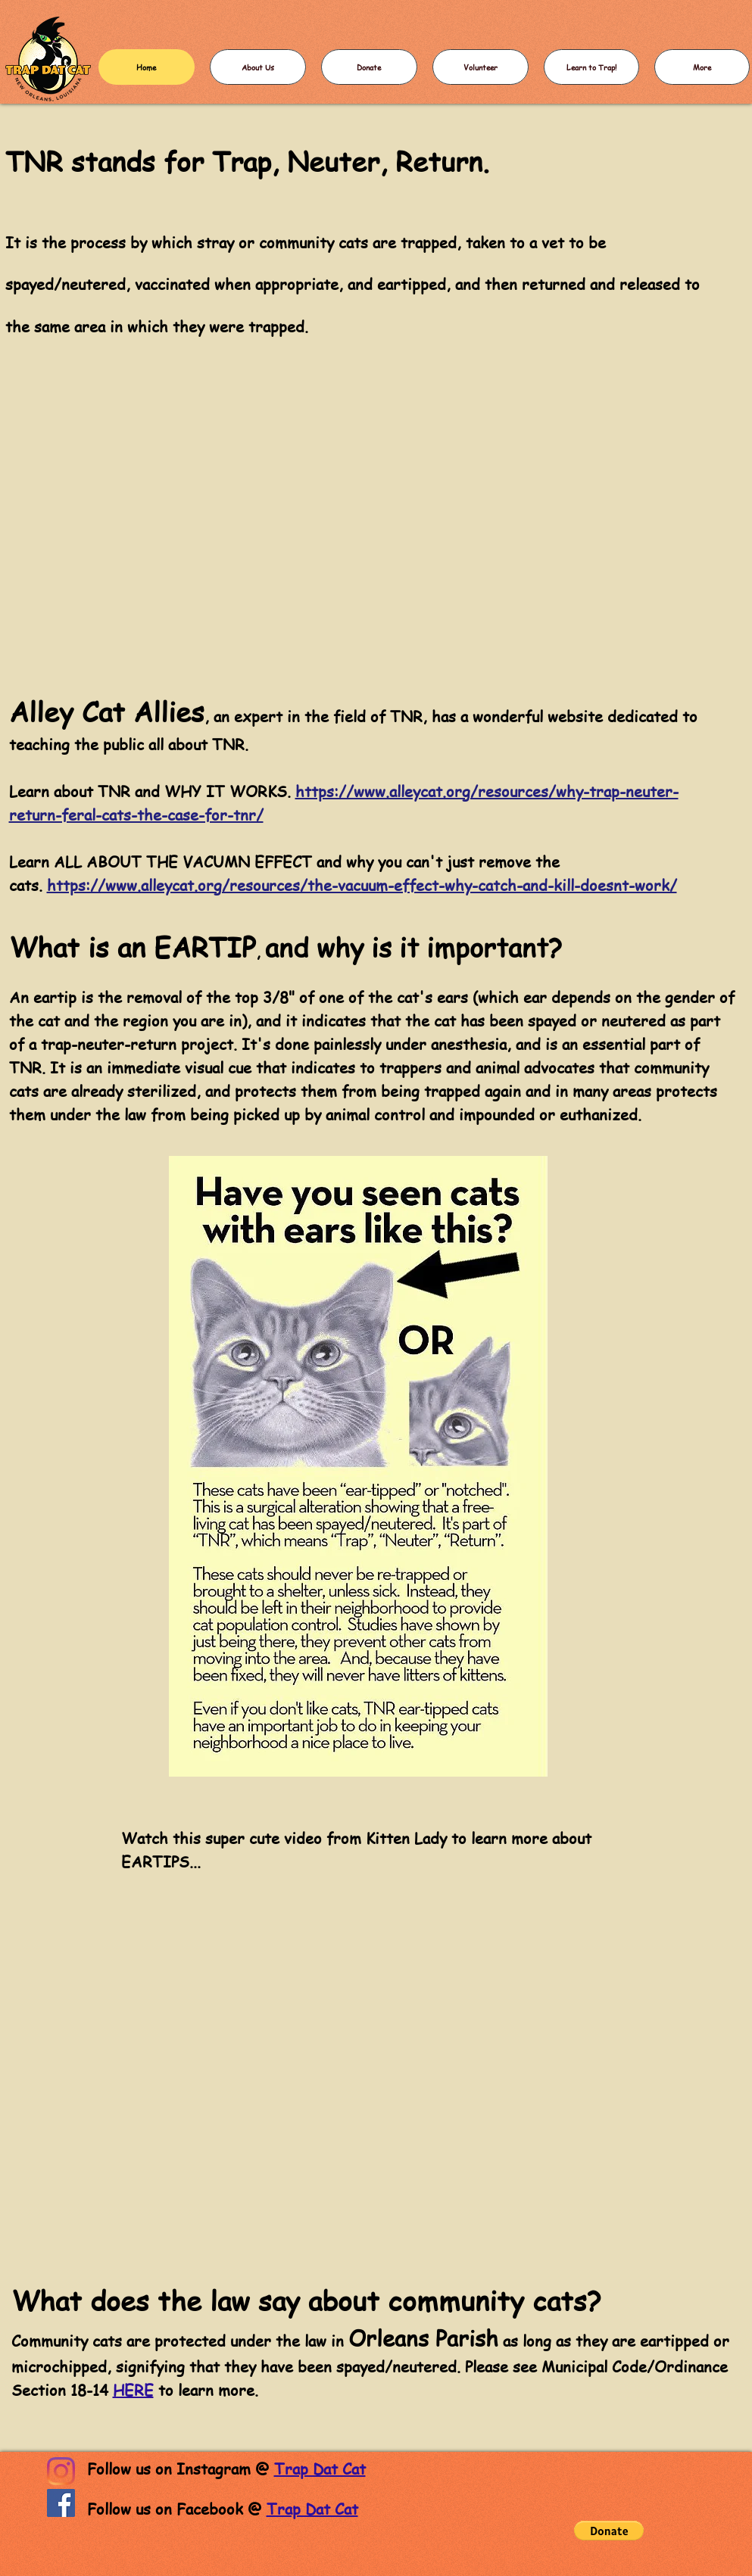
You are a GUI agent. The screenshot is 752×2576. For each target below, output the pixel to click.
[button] (609, 2530)
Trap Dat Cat (320, 2469)
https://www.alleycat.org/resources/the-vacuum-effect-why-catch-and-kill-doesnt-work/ (362, 885)
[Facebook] (61, 2503)
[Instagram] (61, 2471)
